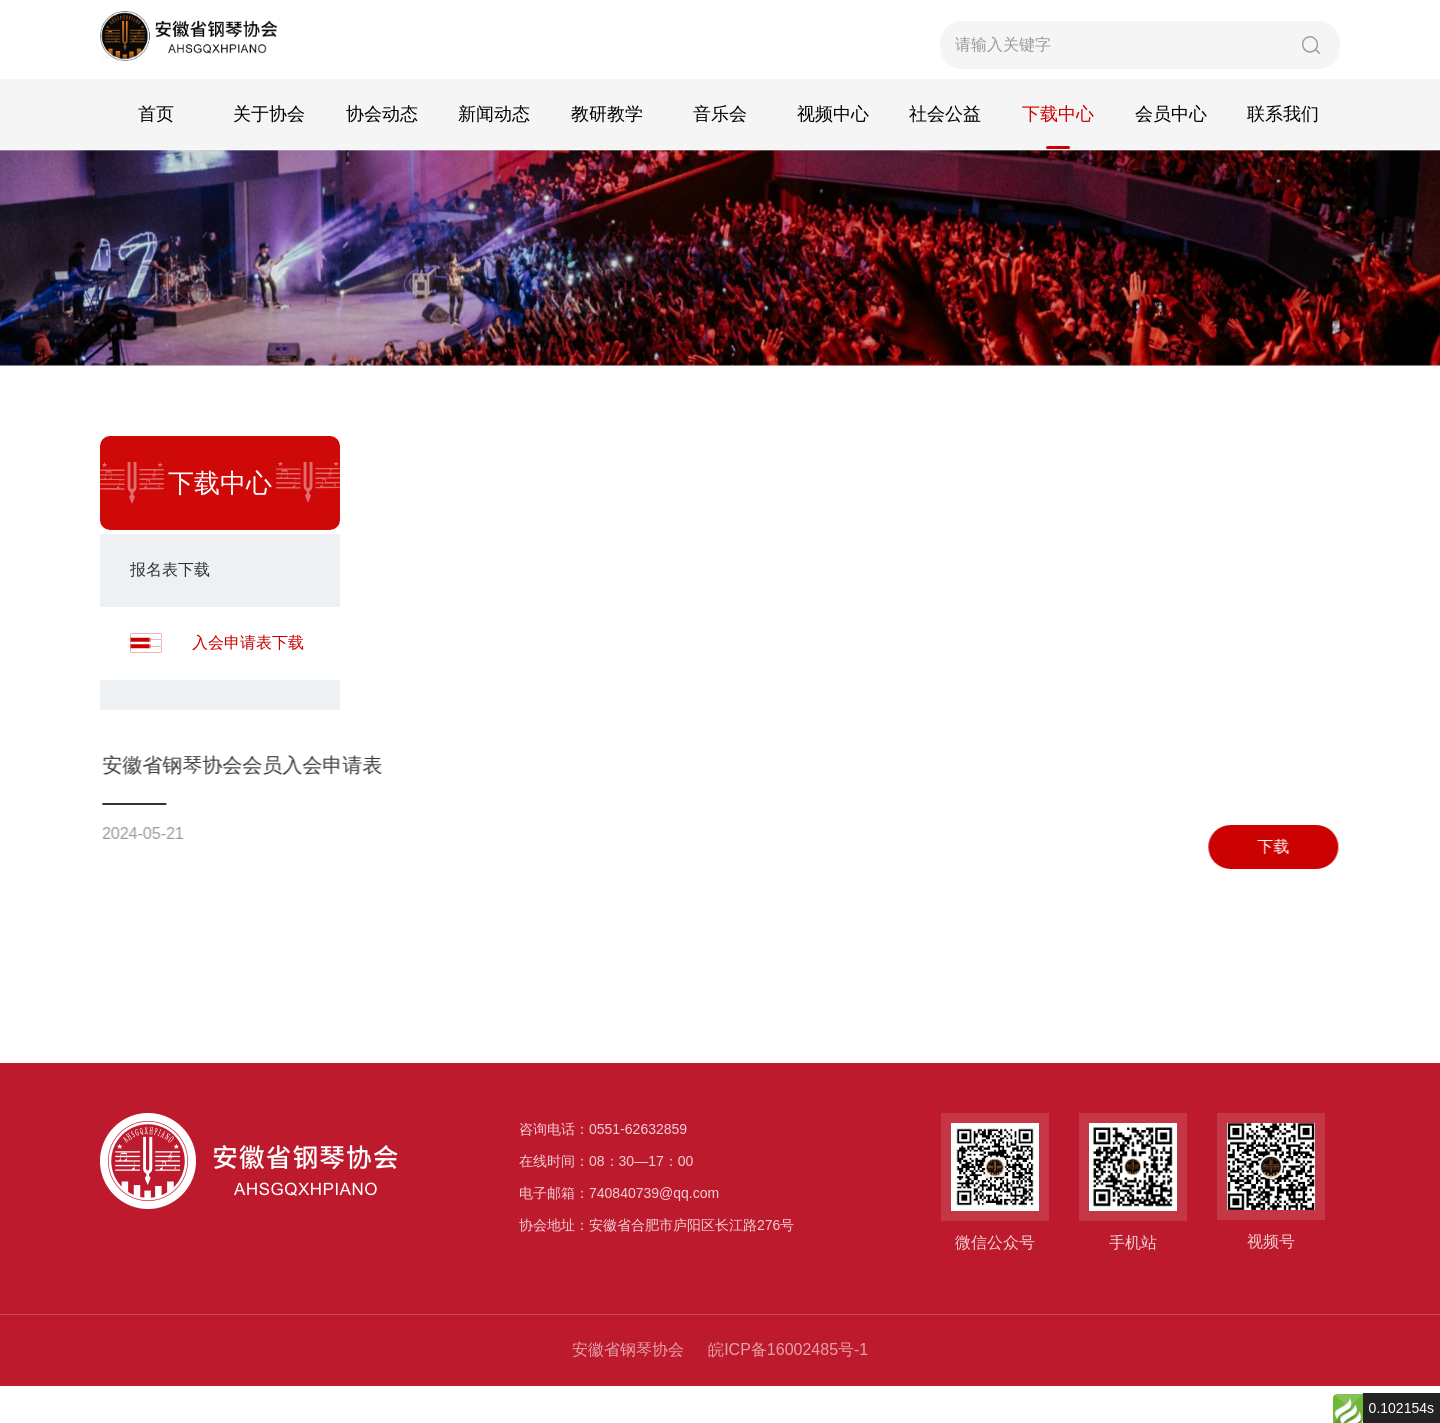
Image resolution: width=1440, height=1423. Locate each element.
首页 (156, 154)
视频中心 (833, 154)
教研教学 (607, 154)
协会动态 (382, 154)
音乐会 (720, 154)
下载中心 (1058, 154)
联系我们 (1283, 154)
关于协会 (269, 154)
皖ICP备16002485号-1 (788, 1386)
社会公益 (945, 154)
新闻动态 (494, 154)
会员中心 (1171, 154)
